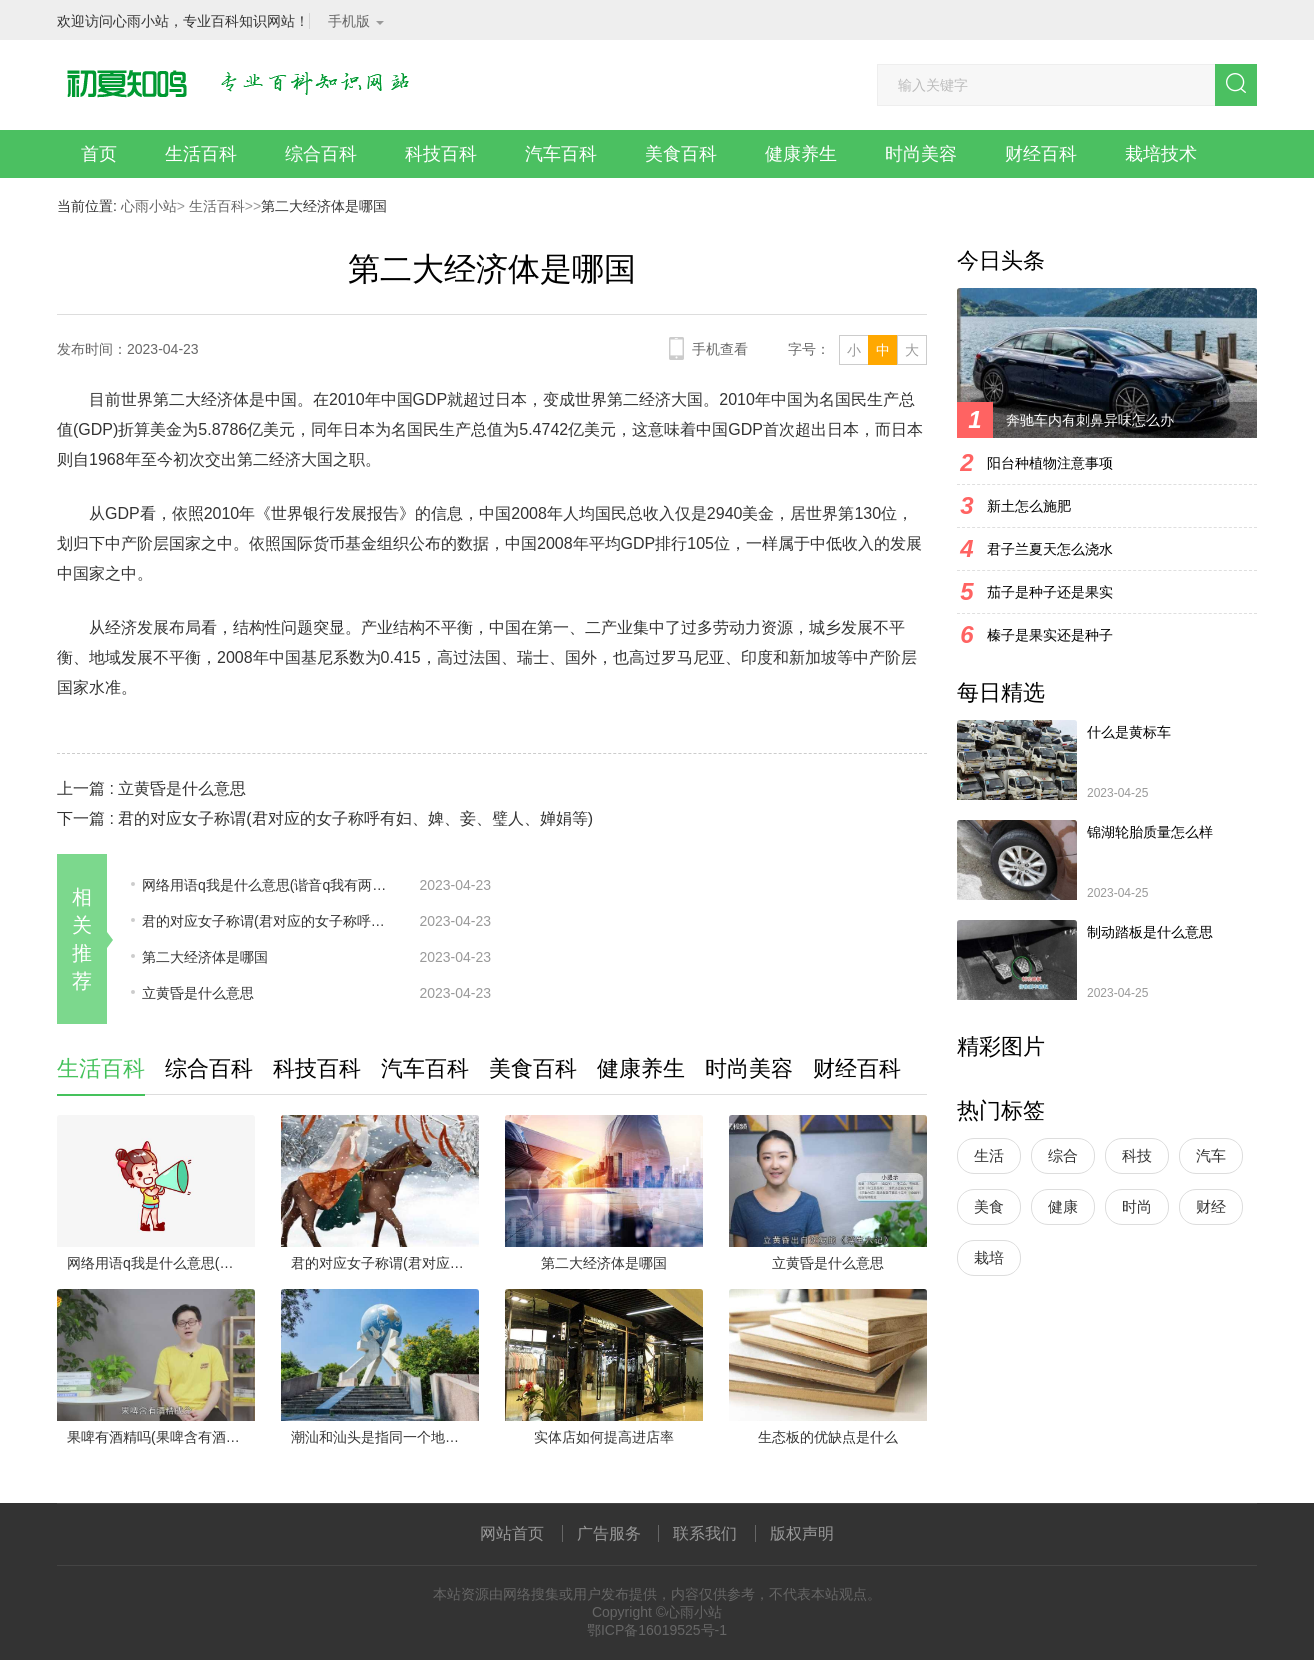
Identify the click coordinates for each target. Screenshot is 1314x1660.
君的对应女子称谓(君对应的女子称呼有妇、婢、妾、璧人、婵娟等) (355, 818)
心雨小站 (149, 206)
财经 (1211, 1206)
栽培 (989, 1257)
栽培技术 (1161, 154)
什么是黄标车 (1129, 732)
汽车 (1211, 1155)
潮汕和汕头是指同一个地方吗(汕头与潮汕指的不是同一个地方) (385, 1437)
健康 (1063, 1206)
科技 (1137, 1155)
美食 (989, 1206)
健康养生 (801, 154)
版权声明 (802, 1533)
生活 (989, 1155)
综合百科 (321, 154)
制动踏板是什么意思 (1150, 932)
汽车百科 (561, 154)
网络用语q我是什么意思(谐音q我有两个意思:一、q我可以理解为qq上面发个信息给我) (267, 885)
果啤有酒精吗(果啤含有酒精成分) (161, 1437)
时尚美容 (921, 154)
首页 (99, 154)
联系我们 (705, 1533)
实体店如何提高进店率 (604, 1437)
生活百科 (201, 154)
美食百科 (681, 154)
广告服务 (609, 1533)
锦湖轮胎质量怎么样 (1150, 832)
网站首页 (512, 1533)
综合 (1063, 1155)
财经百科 (1041, 154)
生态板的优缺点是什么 (828, 1437)
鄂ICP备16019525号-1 (657, 1630)
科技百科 (441, 154)
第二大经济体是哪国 (205, 957)
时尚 (1137, 1206)
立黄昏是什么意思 (182, 788)
